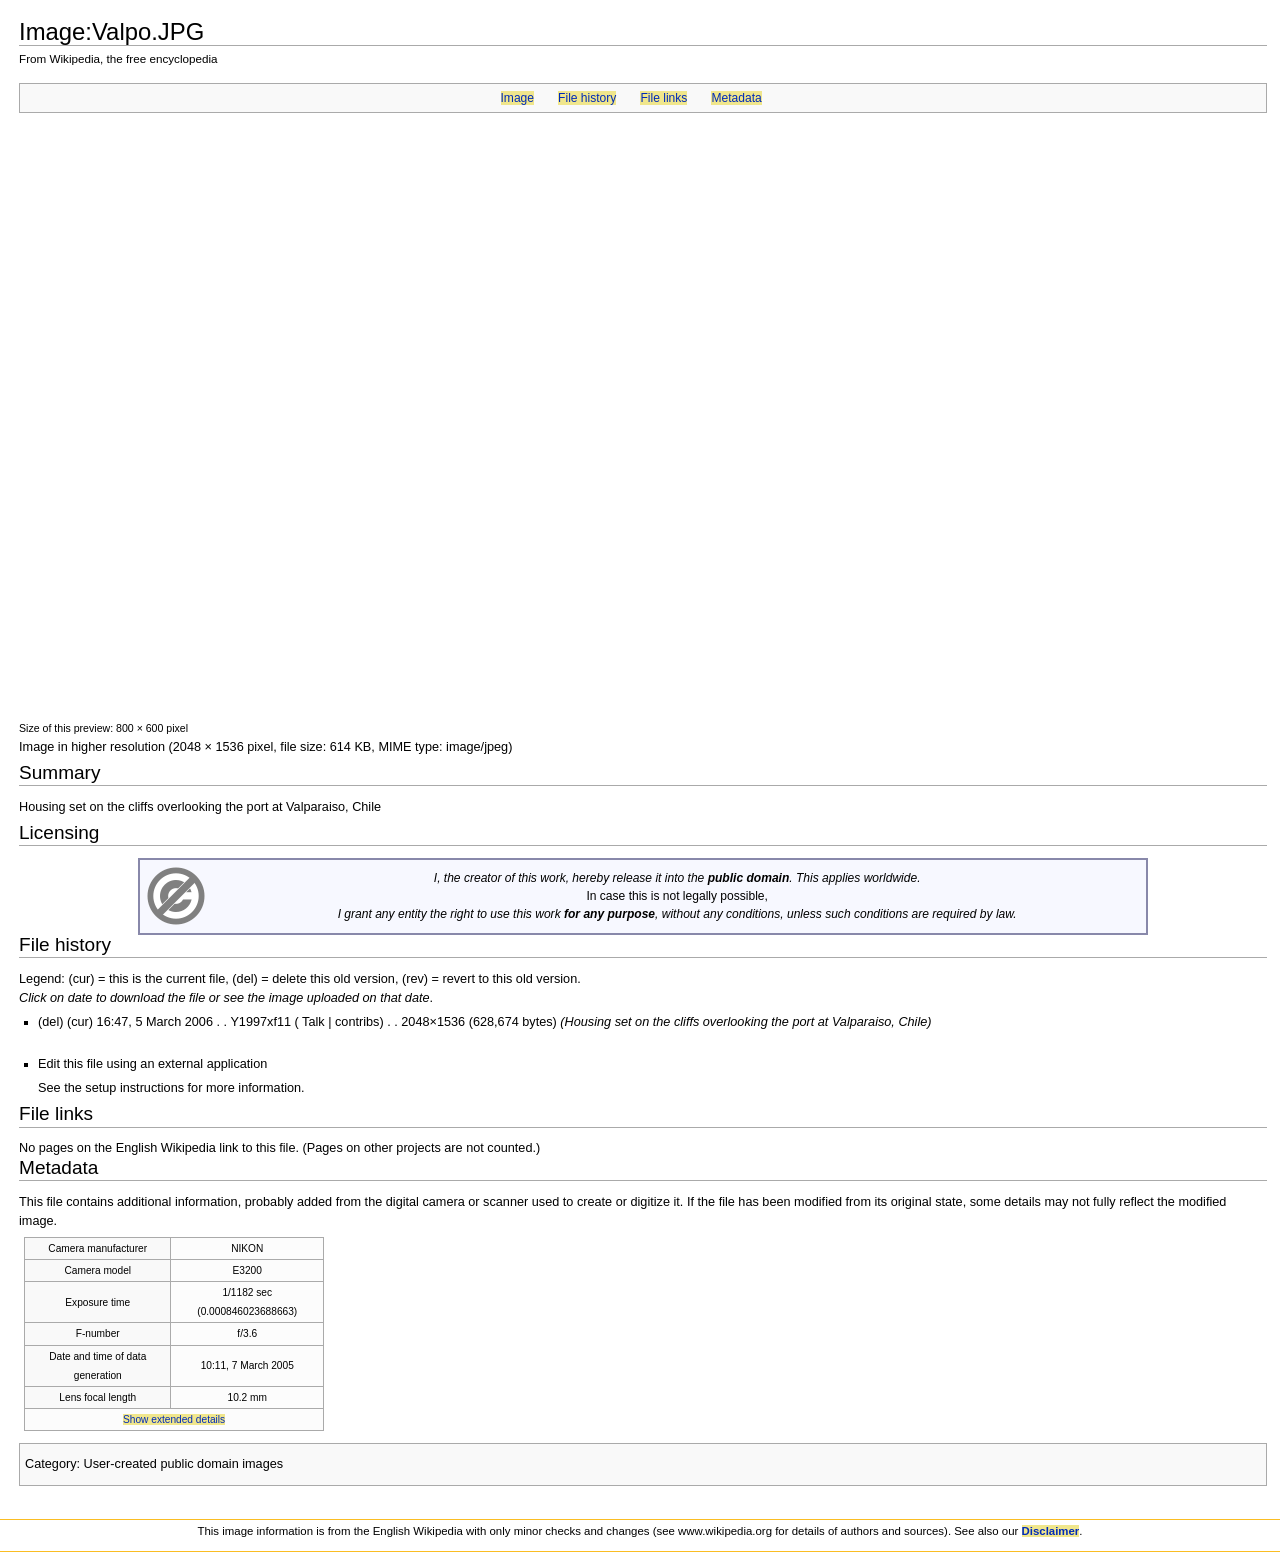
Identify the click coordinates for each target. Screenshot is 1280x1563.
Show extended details (174, 1419)
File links (663, 98)
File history (587, 98)
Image (517, 98)
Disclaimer (1051, 1531)
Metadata (736, 98)
